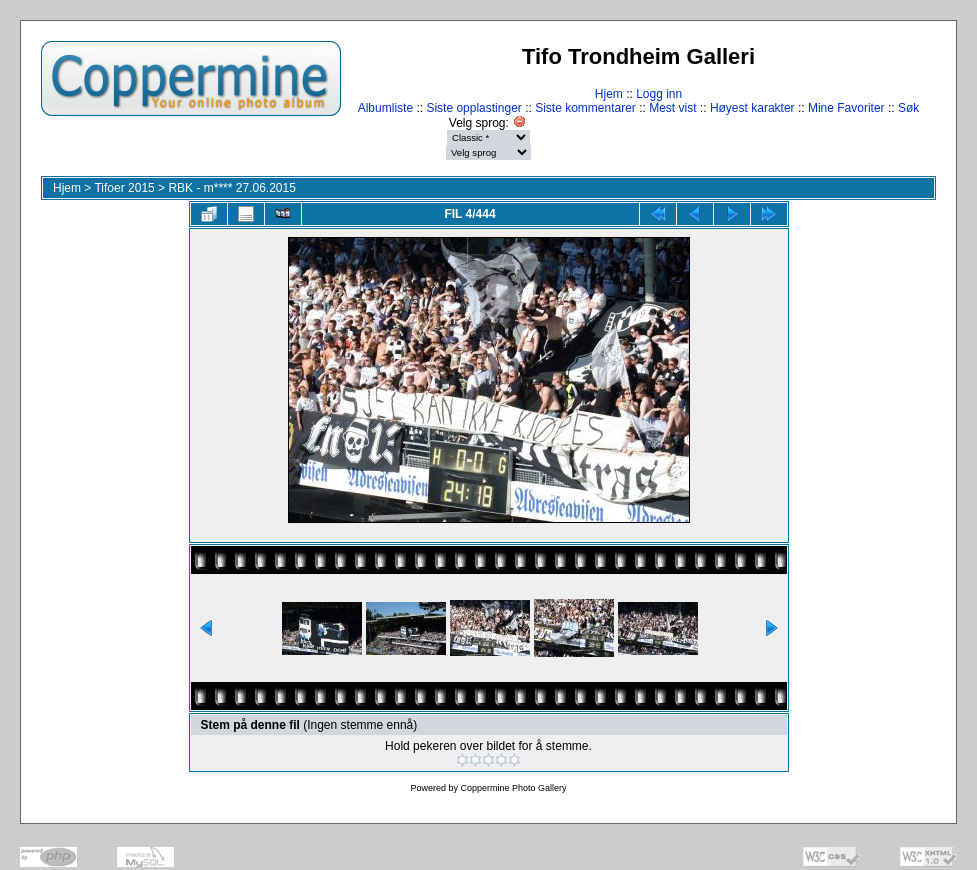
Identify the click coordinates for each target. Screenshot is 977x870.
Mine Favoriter (846, 108)
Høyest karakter (752, 108)
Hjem (609, 94)
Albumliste (385, 108)
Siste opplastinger (473, 108)
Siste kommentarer (585, 108)
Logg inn (659, 94)
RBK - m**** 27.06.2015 (231, 188)
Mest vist (672, 108)
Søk (908, 108)
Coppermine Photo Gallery (513, 788)
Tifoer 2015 (124, 188)
